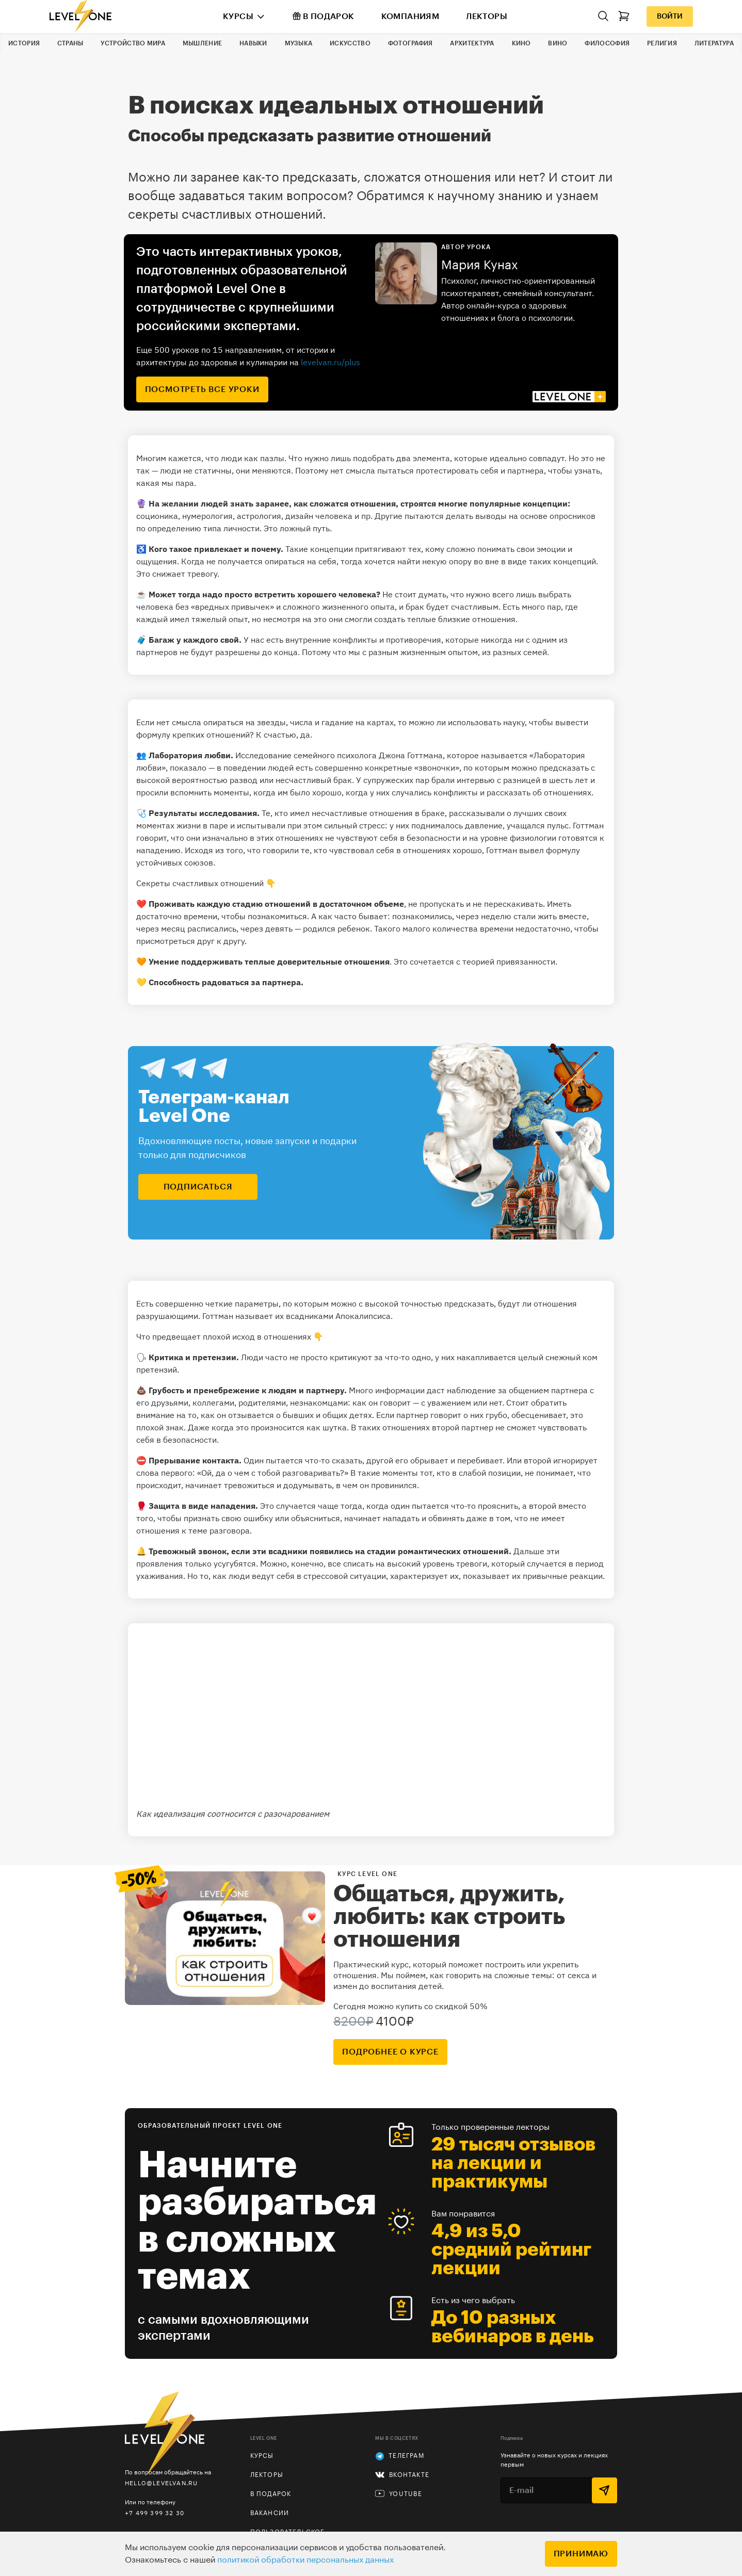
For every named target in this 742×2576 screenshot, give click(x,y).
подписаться (198, 1187)
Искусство (350, 43)
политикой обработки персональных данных (305, 2560)
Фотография (410, 43)
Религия (662, 43)
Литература (714, 43)
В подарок (323, 16)
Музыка (299, 43)
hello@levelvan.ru (161, 2483)
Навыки (253, 43)
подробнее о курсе (390, 2052)
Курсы (238, 16)
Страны (70, 43)
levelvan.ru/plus (330, 362)
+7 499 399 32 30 (154, 2513)
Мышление (202, 43)
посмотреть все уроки (202, 389)
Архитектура (472, 43)
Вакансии (269, 2513)
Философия (607, 43)
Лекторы (486, 16)
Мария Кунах (479, 265)
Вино (557, 43)
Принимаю (581, 2554)
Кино (521, 43)
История (24, 43)
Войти (670, 16)
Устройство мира (133, 43)
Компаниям (410, 16)
